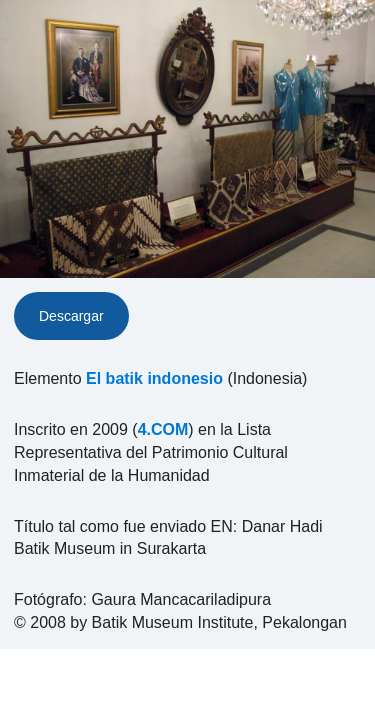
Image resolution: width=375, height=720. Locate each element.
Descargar (71, 316)
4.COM (163, 429)
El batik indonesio (154, 378)
